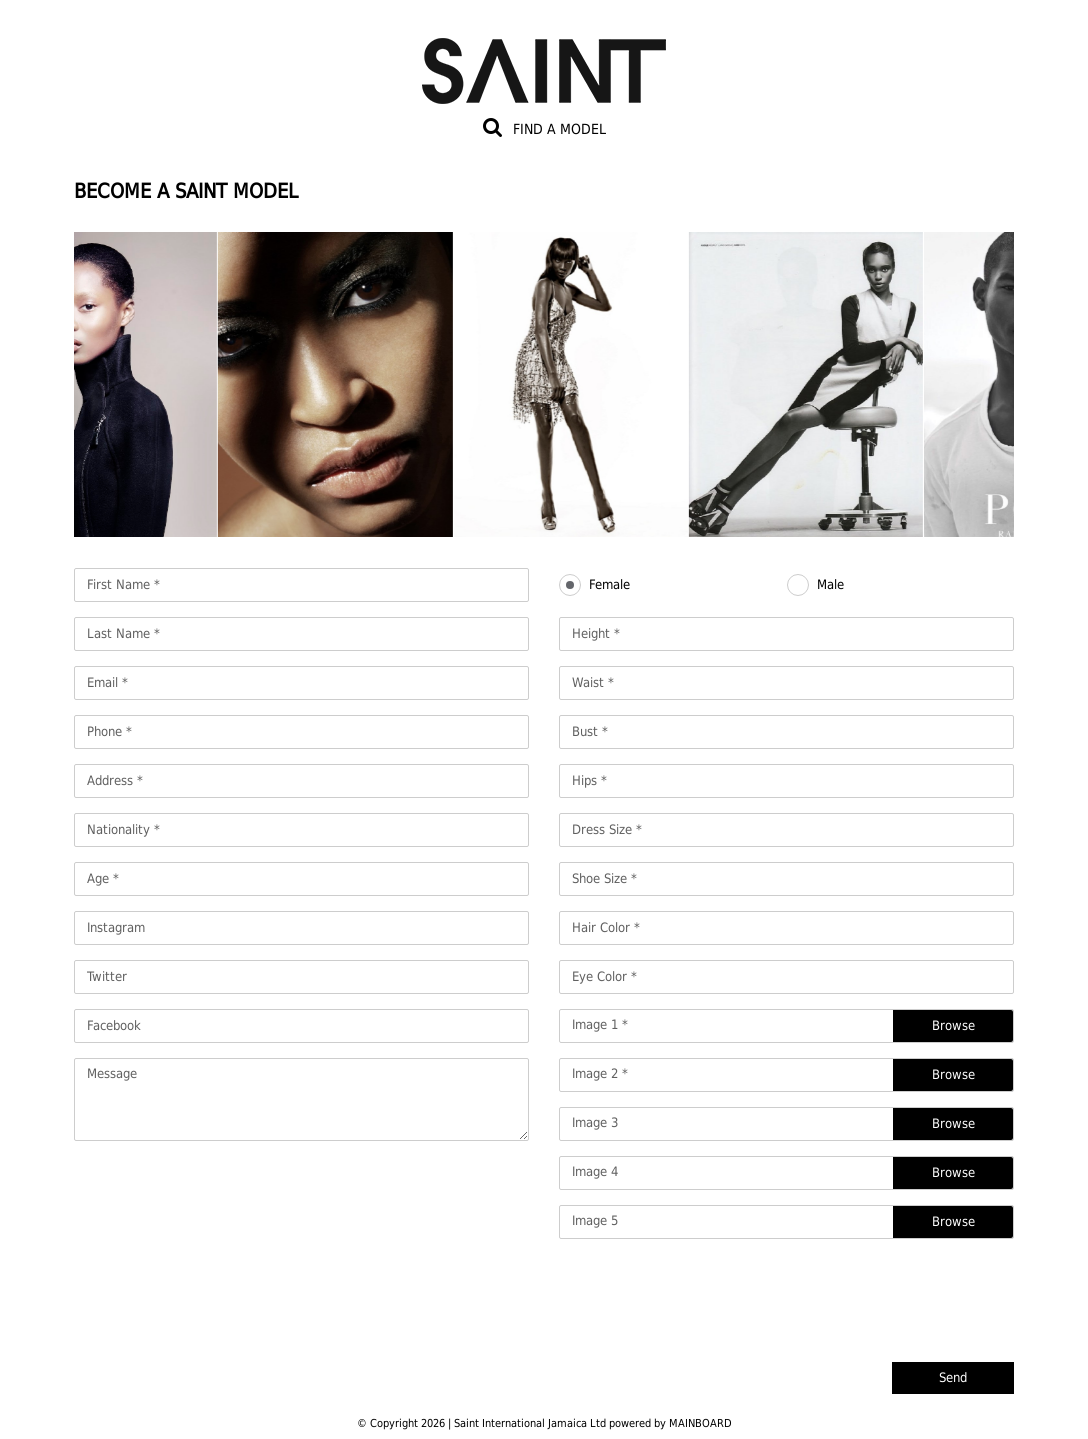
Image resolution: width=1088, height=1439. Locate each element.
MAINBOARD (700, 1423)
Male (830, 584)
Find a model (559, 129)
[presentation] (862, 1293)
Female (609, 584)
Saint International (544, 59)
